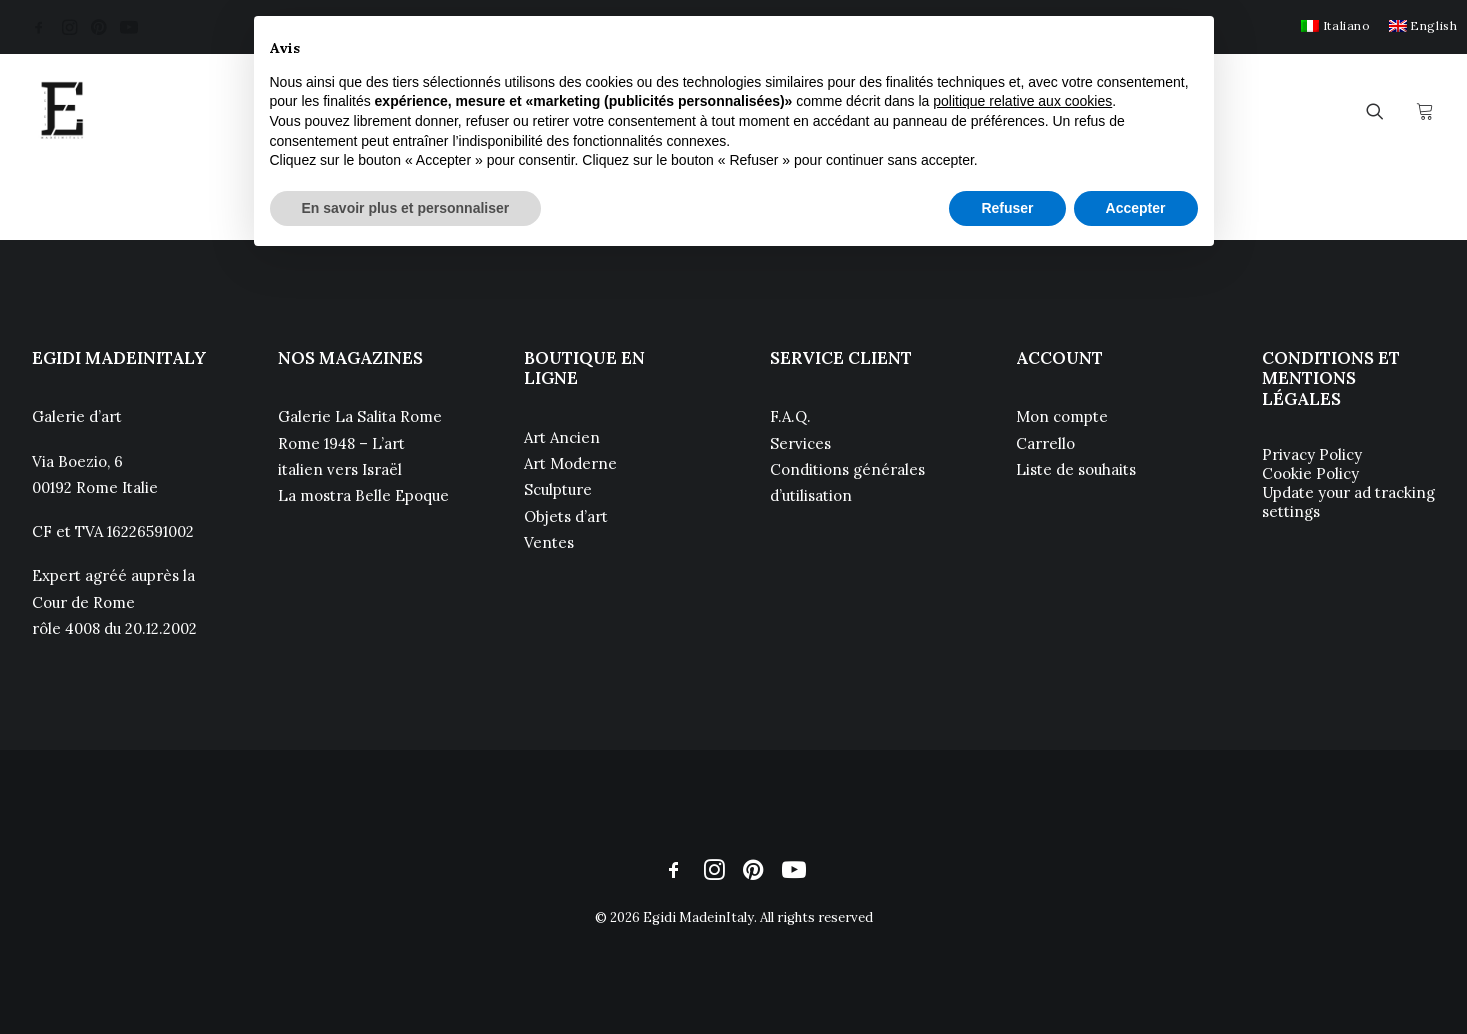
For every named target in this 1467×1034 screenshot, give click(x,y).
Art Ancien (562, 437)
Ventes (549, 542)
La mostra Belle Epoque (363, 495)
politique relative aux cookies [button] (1022, 101)
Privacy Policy (1312, 454)
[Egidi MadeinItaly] (62, 111)
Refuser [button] (1007, 208)
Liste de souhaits (1076, 469)
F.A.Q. (790, 416)
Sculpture (558, 489)
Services (800, 443)
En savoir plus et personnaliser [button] (406, 208)
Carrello (1045, 443)
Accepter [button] (1136, 208)
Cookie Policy (1310, 473)
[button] (39, 27)
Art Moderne (570, 463)
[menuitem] (1335, 25)
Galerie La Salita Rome (360, 416)
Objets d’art (566, 516)
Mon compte (1062, 416)
